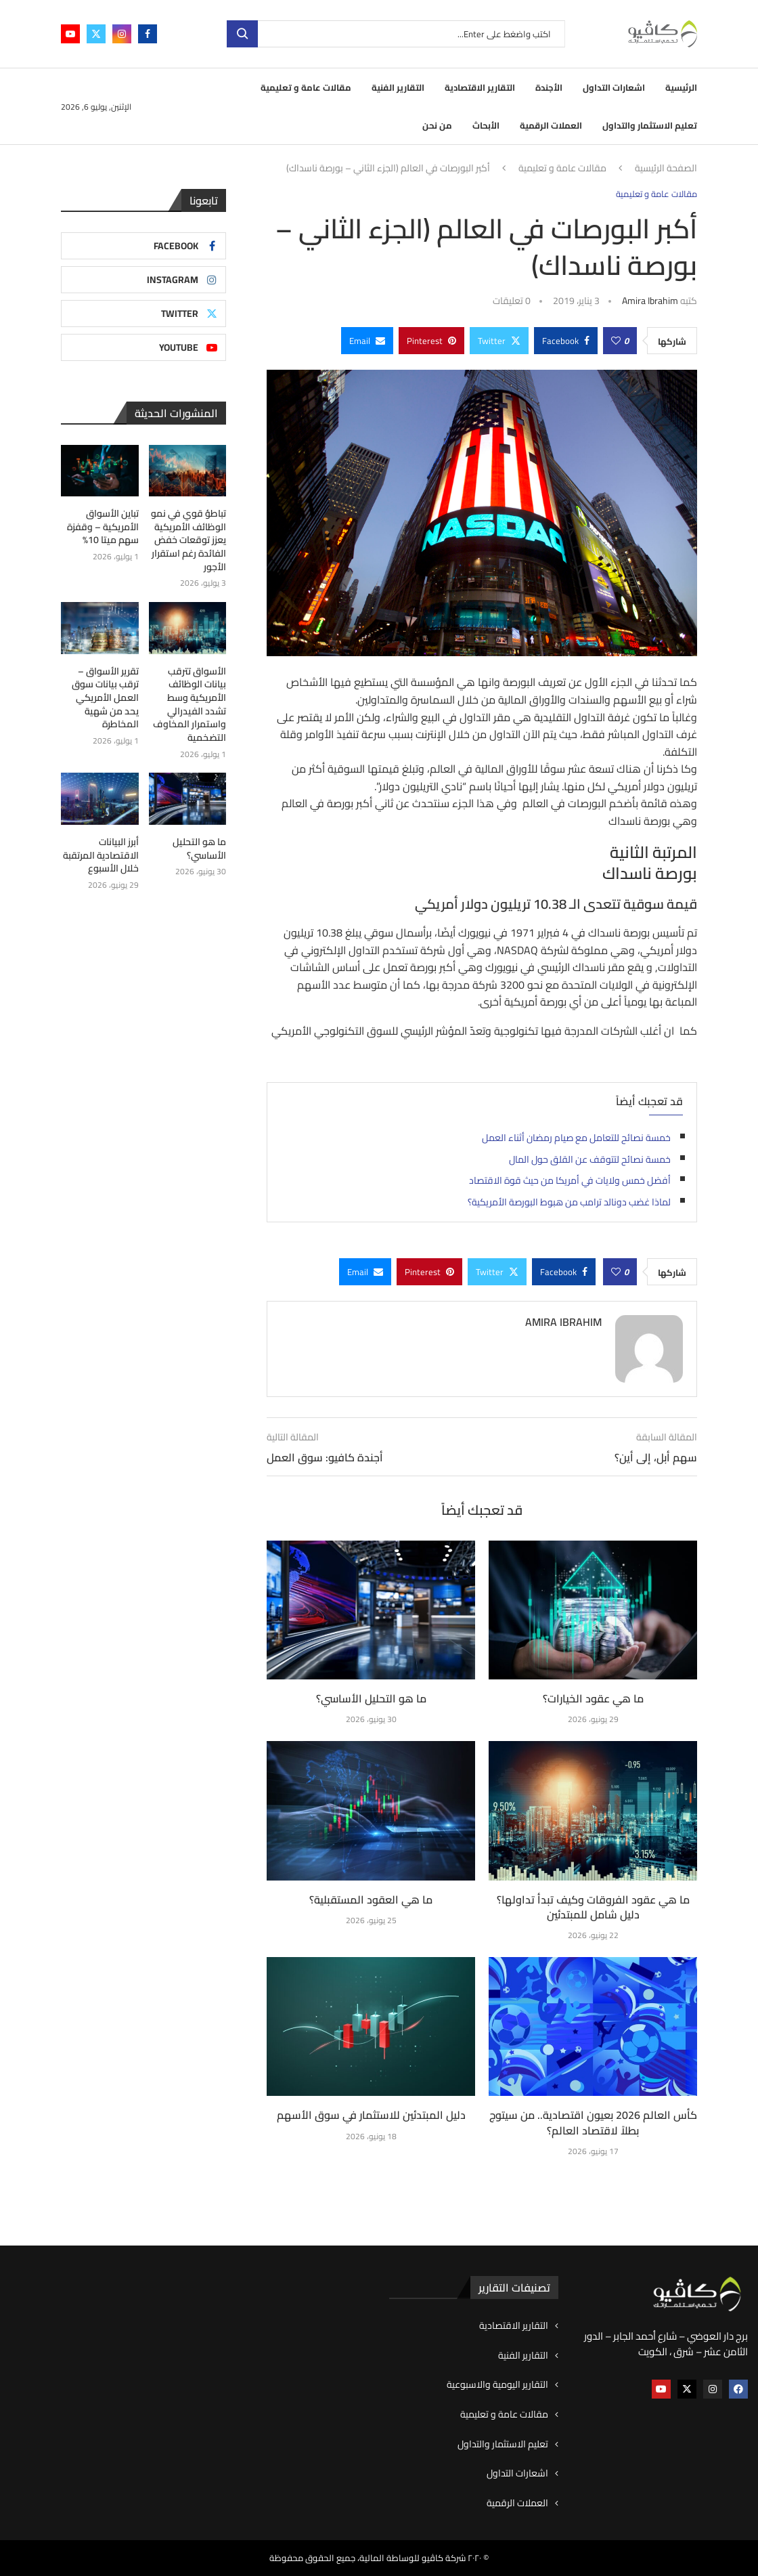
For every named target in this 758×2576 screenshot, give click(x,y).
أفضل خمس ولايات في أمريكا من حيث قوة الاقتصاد (570, 1180)
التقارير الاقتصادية (480, 87)
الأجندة (548, 87)
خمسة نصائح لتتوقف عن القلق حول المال (590, 1159)
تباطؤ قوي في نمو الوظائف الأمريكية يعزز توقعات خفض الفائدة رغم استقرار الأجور (188, 540)
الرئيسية (681, 87)
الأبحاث (485, 125)
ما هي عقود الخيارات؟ (593, 1698)
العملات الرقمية (551, 125)
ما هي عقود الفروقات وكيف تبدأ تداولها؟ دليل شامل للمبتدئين (593, 1907)
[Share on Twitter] (499, 340)
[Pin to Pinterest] (431, 340)
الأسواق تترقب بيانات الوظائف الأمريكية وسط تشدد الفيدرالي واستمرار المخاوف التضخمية (189, 704)
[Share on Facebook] (566, 340)
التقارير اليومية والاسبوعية (497, 2385)
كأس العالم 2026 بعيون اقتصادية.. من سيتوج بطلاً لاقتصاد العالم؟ (593, 2122)
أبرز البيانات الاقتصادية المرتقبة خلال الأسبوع (101, 855)
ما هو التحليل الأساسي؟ (371, 1698)
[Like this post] (616, 340)
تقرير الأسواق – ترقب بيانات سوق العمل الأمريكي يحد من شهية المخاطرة (105, 697)
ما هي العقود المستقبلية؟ (370, 1899)
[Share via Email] (367, 340)
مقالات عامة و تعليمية (306, 87)
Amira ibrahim (650, 300)
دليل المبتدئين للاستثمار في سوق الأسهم (371, 2115)
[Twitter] (96, 33)
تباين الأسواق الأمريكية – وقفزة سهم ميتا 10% (103, 527)
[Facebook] (147, 33)
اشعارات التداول (614, 87)
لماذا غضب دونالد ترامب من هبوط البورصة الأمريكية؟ (569, 1202)
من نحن (437, 125)
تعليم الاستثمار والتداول (649, 125)
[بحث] (396, 33)
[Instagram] (121, 33)
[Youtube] (70, 33)
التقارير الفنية (398, 87)
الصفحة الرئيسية (666, 168)
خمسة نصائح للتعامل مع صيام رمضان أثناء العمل (576, 1137)
